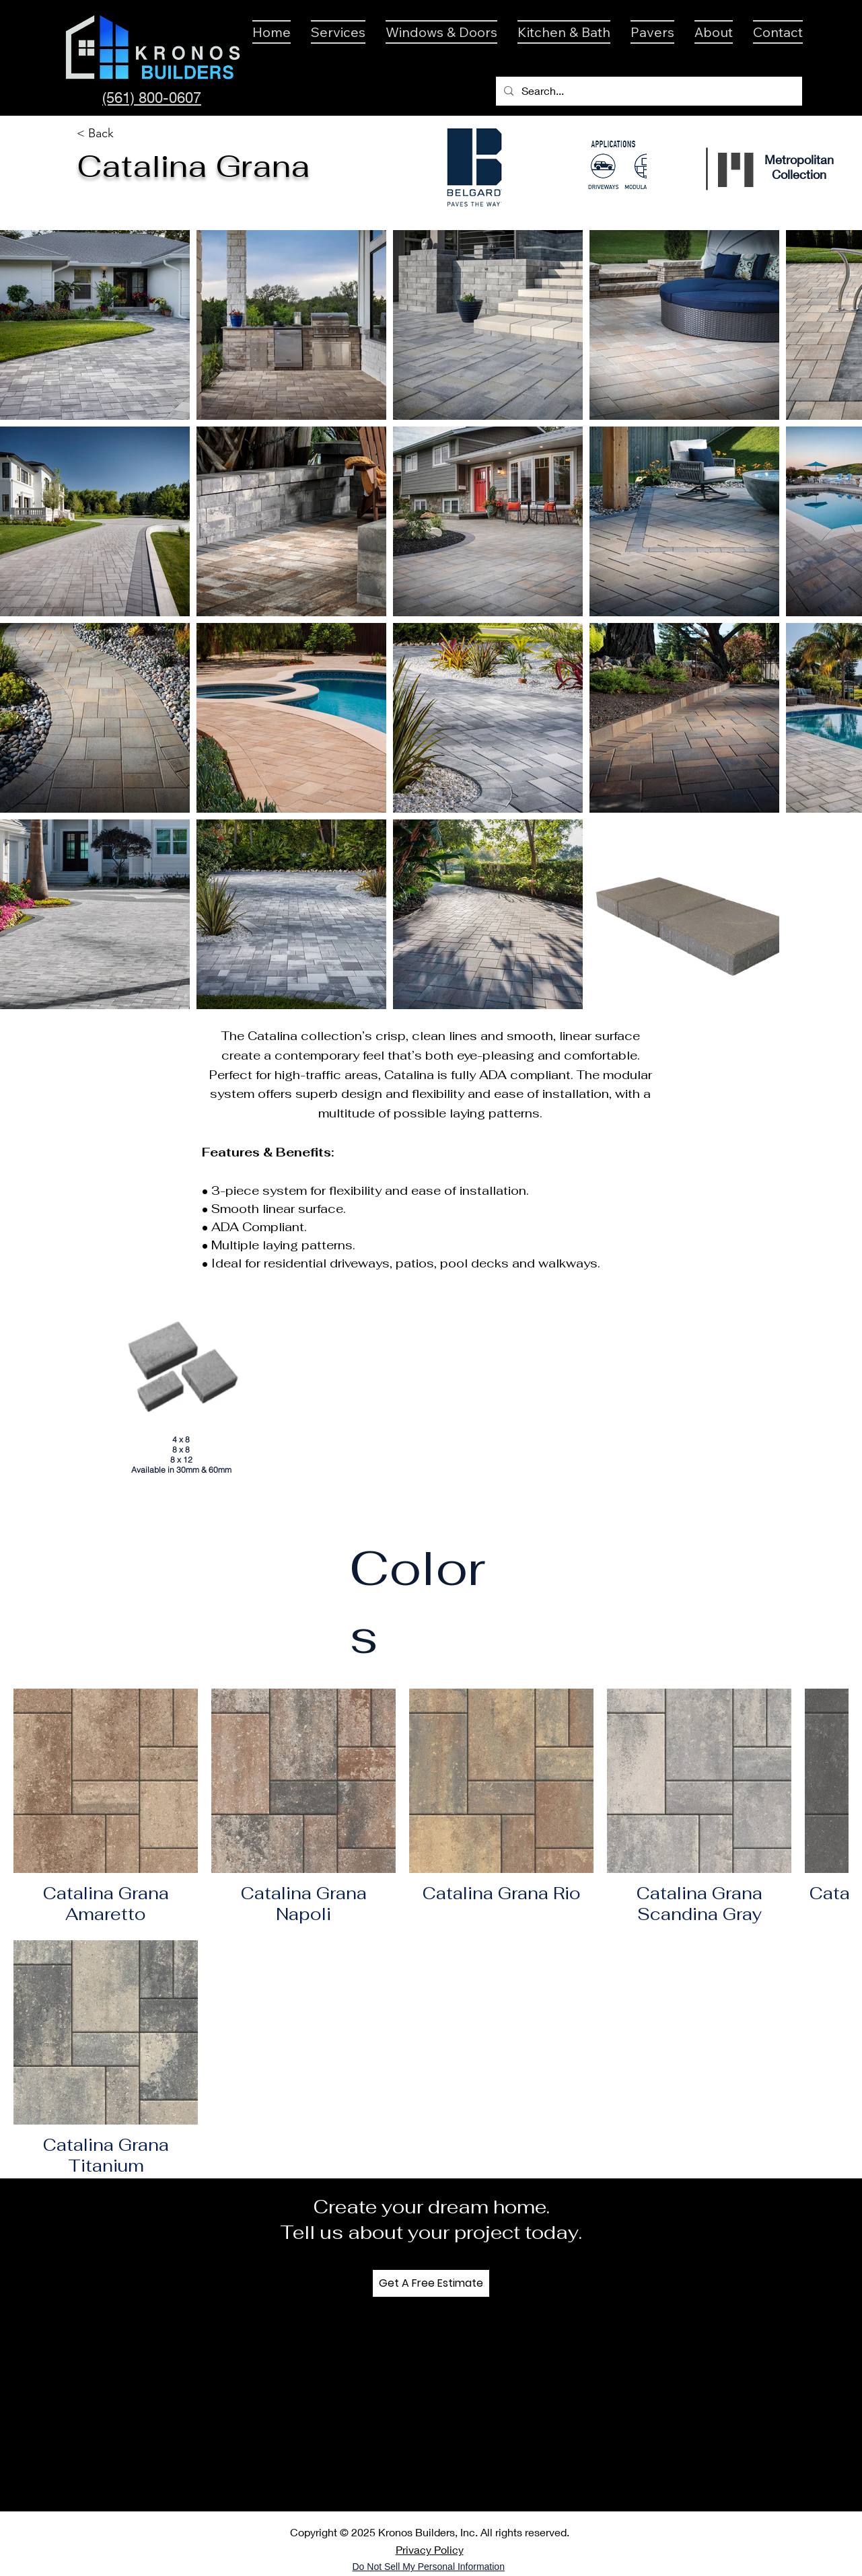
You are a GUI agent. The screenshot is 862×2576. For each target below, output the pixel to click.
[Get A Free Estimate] (431, 2283)
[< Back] (96, 134)
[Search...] (648, 91)
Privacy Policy (430, 2549)
